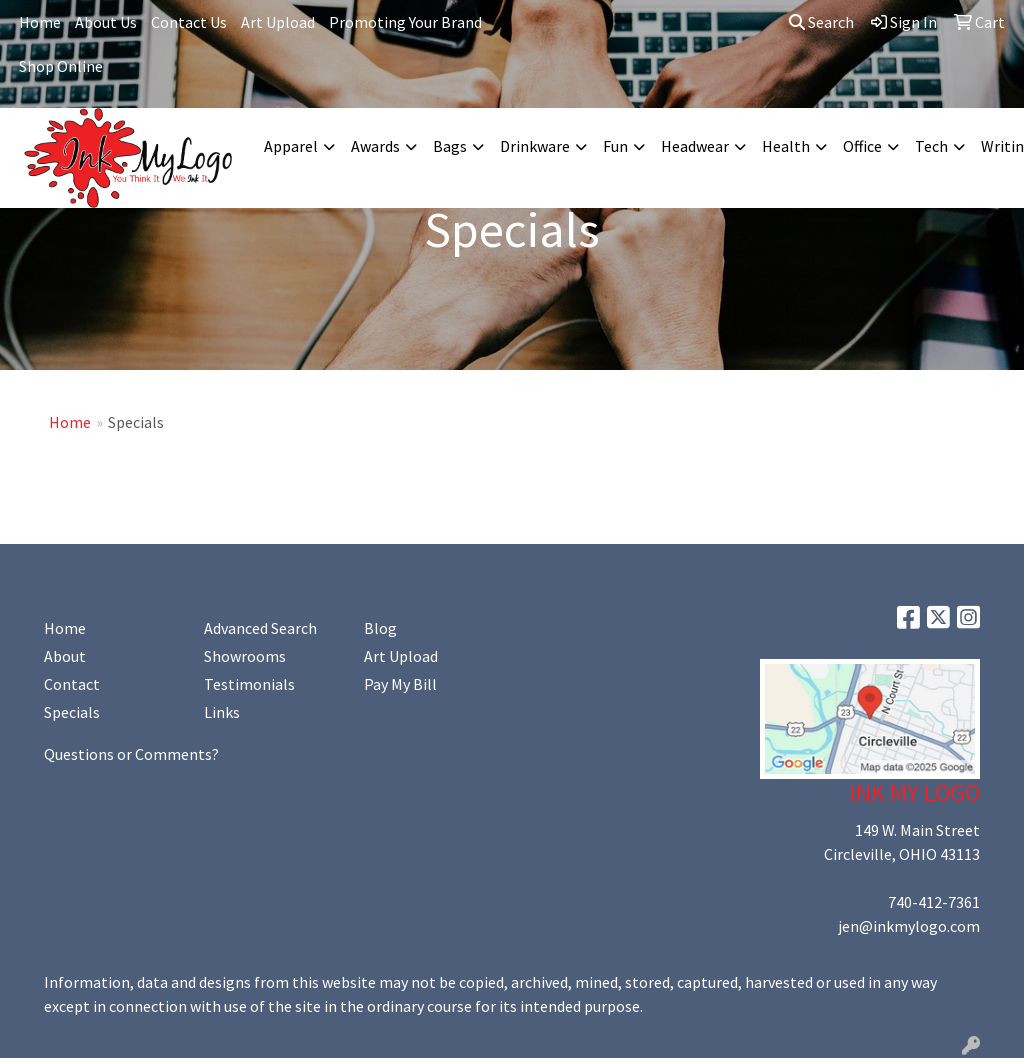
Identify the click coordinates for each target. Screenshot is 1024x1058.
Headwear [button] (695, 146)
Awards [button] (375, 146)
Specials (72, 712)
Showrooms (245, 656)
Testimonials (249, 684)
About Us (106, 22)
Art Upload (278, 22)
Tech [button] (931, 146)
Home (40, 22)
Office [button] (862, 146)
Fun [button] (615, 146)
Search (821, 22)
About (65, 656)
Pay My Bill (400, 684)
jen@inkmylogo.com (909, 926)
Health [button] (786, 146)
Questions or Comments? (131, 754)
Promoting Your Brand (405, 22)
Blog (380, 628)
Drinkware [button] (535, 146)
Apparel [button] (291, 146)
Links (222, 712)
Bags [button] (450, 146)
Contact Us (189, 22)
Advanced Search (260, 628)
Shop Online (61, 66)
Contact (72, 684)
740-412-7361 (934, 902)
